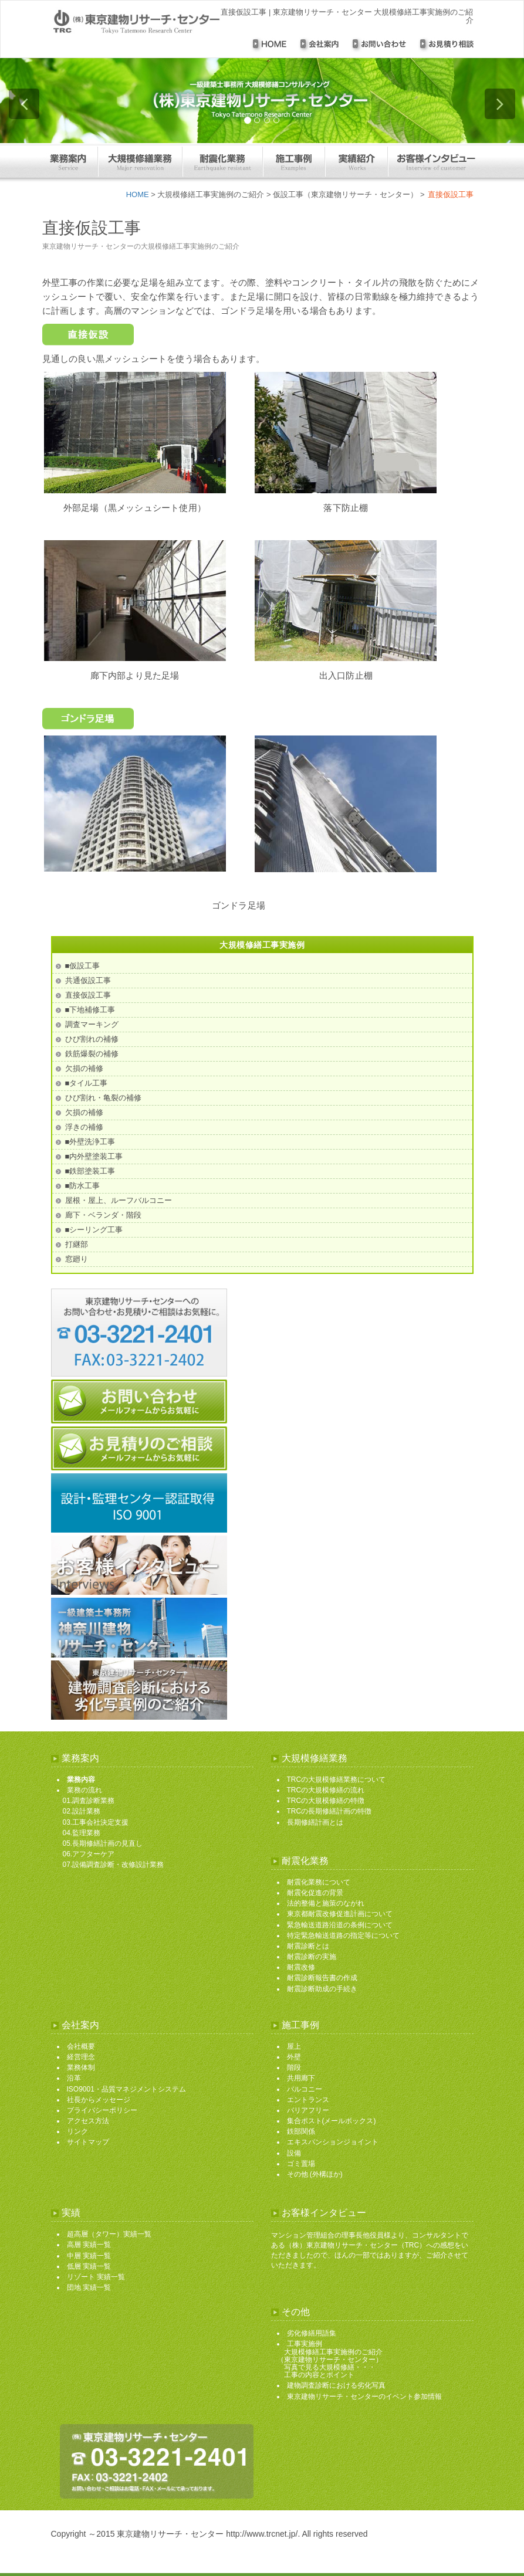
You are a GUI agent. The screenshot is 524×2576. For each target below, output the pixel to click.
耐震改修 (301, 1967)
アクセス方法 (88, 2121)
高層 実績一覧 (89, 2245)
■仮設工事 (82, 965)
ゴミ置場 (301, 2164)
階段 (294, 2067)
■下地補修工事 (90, 1009)
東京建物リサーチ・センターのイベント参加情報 (364, 2396)
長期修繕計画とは (315, 1822)
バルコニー (304, 2089)
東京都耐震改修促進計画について (340, 1914)
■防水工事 (82, 1185)
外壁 (294, 2057)
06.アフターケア (89, 1854)
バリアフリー (308, 2110)
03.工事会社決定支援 (96, 1822)
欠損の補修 (84, 1068)
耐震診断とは (308, 1946)
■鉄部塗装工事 (90, 1171)
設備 (294, 2153)
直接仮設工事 (88, 995)
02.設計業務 (82, 1811)
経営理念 (81, 2057)
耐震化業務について (318, 1882)
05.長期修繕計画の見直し (103, 1843)
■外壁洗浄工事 (90, 1141)
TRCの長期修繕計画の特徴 (329, 1811)
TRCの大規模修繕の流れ (326, 1790)
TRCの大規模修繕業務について (336, 1779)
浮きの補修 (84, 1127)
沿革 (74, 2078)
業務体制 (81, 2067)
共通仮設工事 (88, 980)
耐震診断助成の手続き (322, 1989)
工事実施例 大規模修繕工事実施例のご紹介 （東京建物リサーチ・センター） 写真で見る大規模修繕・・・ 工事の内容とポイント (330, 2359)
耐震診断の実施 (311, 1957)
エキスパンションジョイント (332, 2142)
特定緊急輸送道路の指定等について (343, 1935)
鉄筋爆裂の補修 (92, 1053)
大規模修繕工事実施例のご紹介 (210, 194)
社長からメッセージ (98, 2100)
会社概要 (81, 2046)
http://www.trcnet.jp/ (262, 2533)
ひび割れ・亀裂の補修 (103, 1097)
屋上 (294, 2046)
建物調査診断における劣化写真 (336, 2385)
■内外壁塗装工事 (94, 1156)
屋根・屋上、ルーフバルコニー (118, 1200)
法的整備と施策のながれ (325, 1903)
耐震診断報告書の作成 (322, 1978)
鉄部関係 (301, 2131)
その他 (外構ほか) (315, 2174)
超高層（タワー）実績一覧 (109, 2234)
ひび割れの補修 (92, 1039)
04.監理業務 (82, 1833)
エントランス (308, 2100)
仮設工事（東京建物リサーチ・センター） (345, 194)
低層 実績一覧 (89, 2266)
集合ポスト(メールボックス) (331, 2121)
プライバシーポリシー (102, 2110)
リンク (77, 2131)
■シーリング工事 (94, 1229)
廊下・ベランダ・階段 (103, 1215)
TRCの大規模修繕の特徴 (326, 1801)
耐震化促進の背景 (315, 1893)
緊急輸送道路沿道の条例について (340, 1925)
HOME (137, 194)
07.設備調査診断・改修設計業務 (113, 1864)
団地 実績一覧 (89, 2287)
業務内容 (81, 1779)
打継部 (76, 1244)
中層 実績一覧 (89, 2256)
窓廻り (76, 1259)
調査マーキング (92, 1024)
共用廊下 (301, 2078)
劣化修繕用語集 (311, 2333)
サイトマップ (88, 2142)
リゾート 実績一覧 (96, 2277)
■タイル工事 (86, 1083)
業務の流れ (84, 1790)
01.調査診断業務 (89, 1801)
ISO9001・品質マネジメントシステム (126, 2089)
